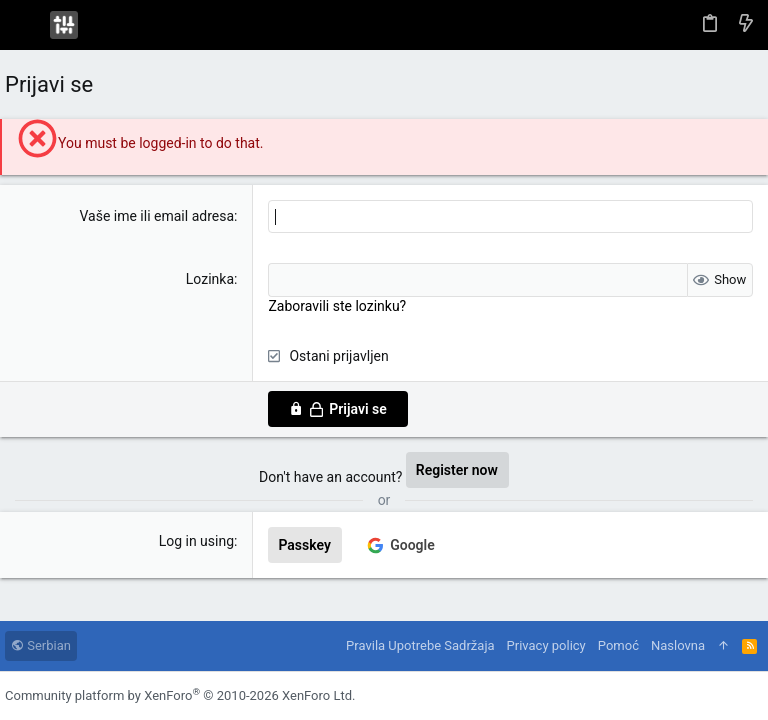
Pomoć (618, 645)
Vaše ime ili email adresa (156, 216)
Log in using (196, 541)
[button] (25, 25)
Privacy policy (546, 645)
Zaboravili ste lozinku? (337, 306)
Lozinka (210, 279)
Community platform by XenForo (180, 695)
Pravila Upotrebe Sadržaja (420, 645)
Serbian (41, 645)
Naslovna (678, 645)
